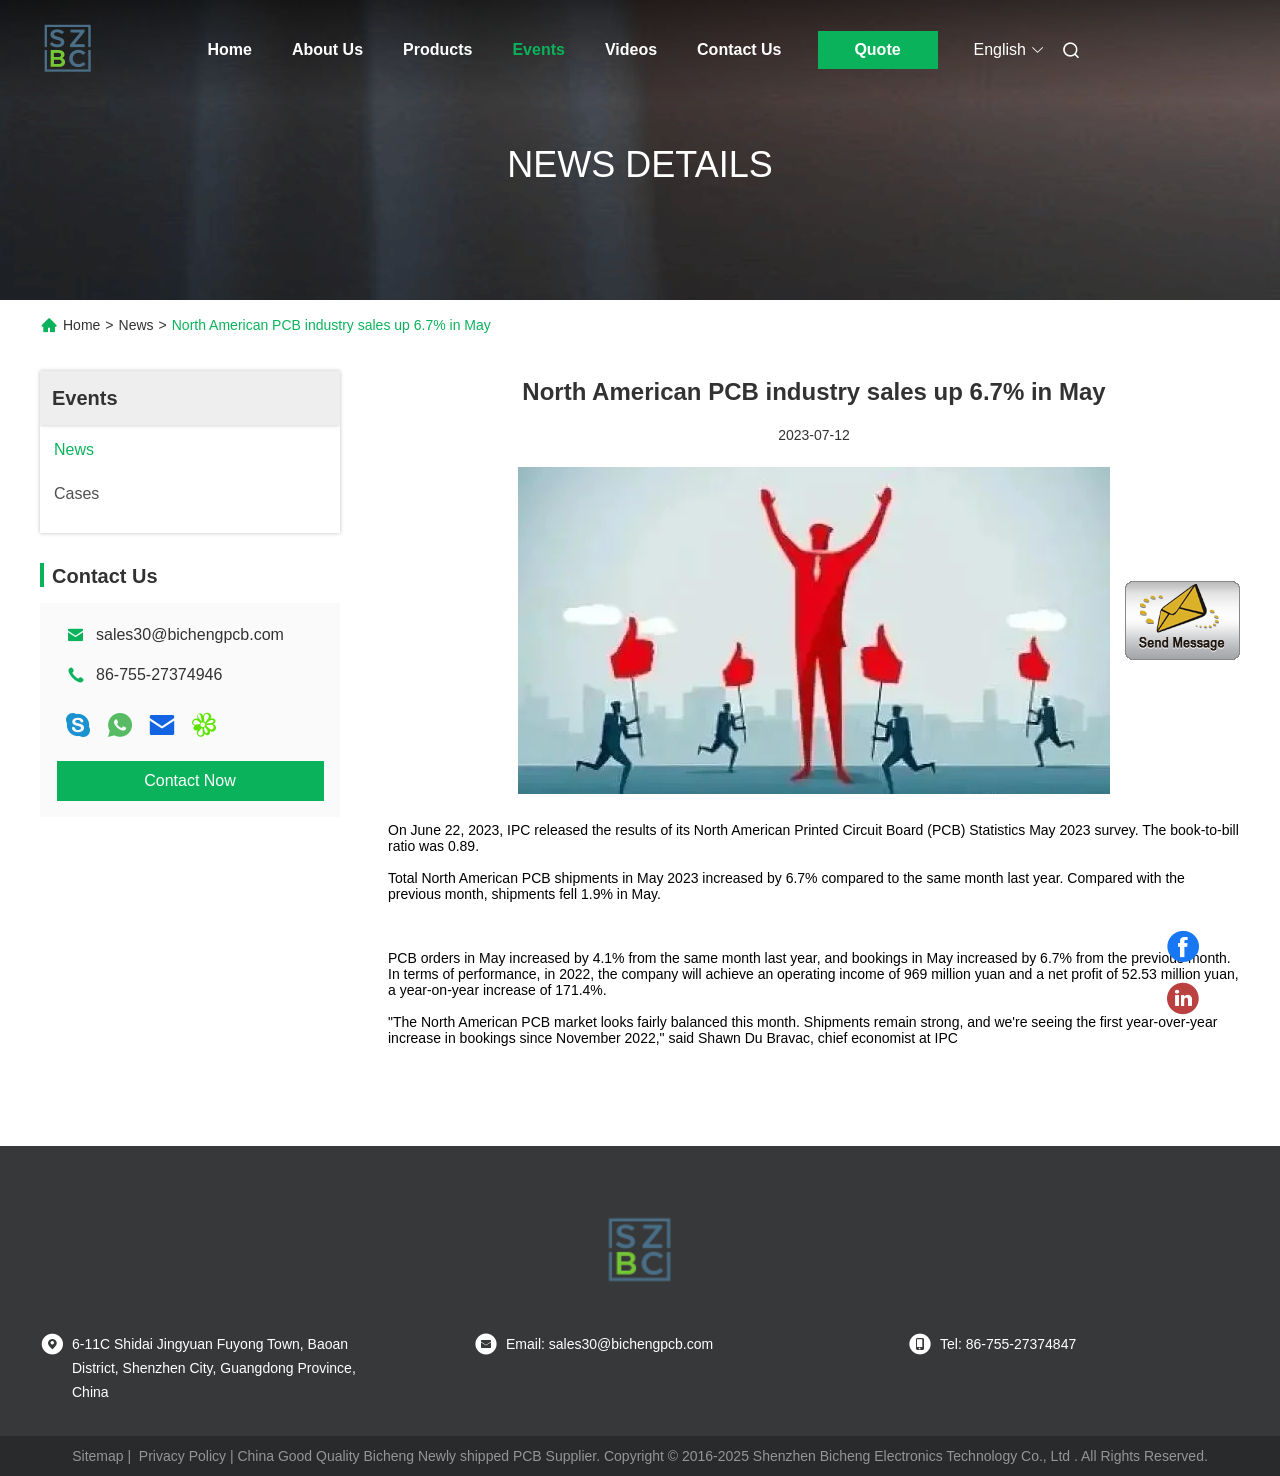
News (136, 325)
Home (230, 49)
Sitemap (97, 1456)
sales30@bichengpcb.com (190, 634)
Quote (877, 49)
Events (538, 49)
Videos (631, 49)
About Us (327, 49)
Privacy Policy (182, 1456)
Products (437, 49)
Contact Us (739, 49)
